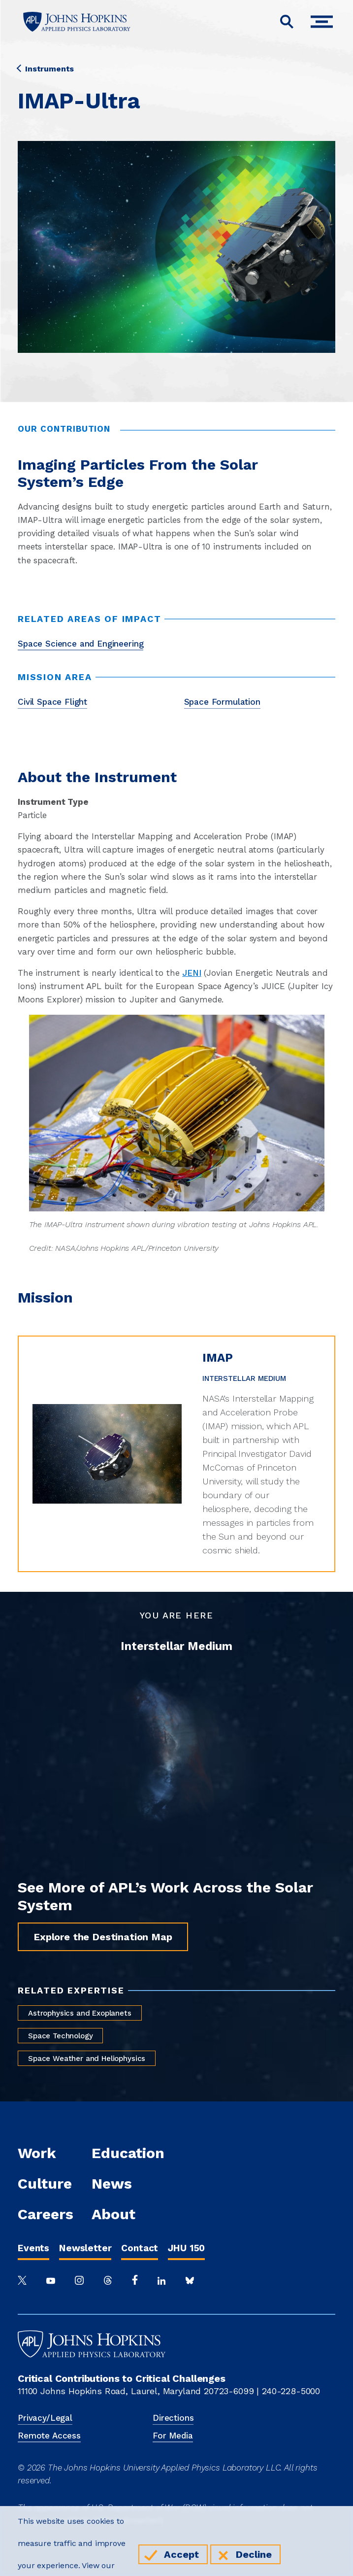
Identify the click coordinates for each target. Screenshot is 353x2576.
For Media (173, 2435)
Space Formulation (222, 702)
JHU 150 (186, 2248)
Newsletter (85, 2248)
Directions (173, 2418)
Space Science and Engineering (80, 644)
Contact (139, 2248)
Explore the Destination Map (102, 1937)
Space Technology (60, 2035)
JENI (191, 973)
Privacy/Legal (45, 2418)
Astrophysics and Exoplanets (79, 2013)
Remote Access (49, 2435)
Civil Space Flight (52, 702)
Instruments (46, 69)
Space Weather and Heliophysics (86, 2058)
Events (33, 2248)
